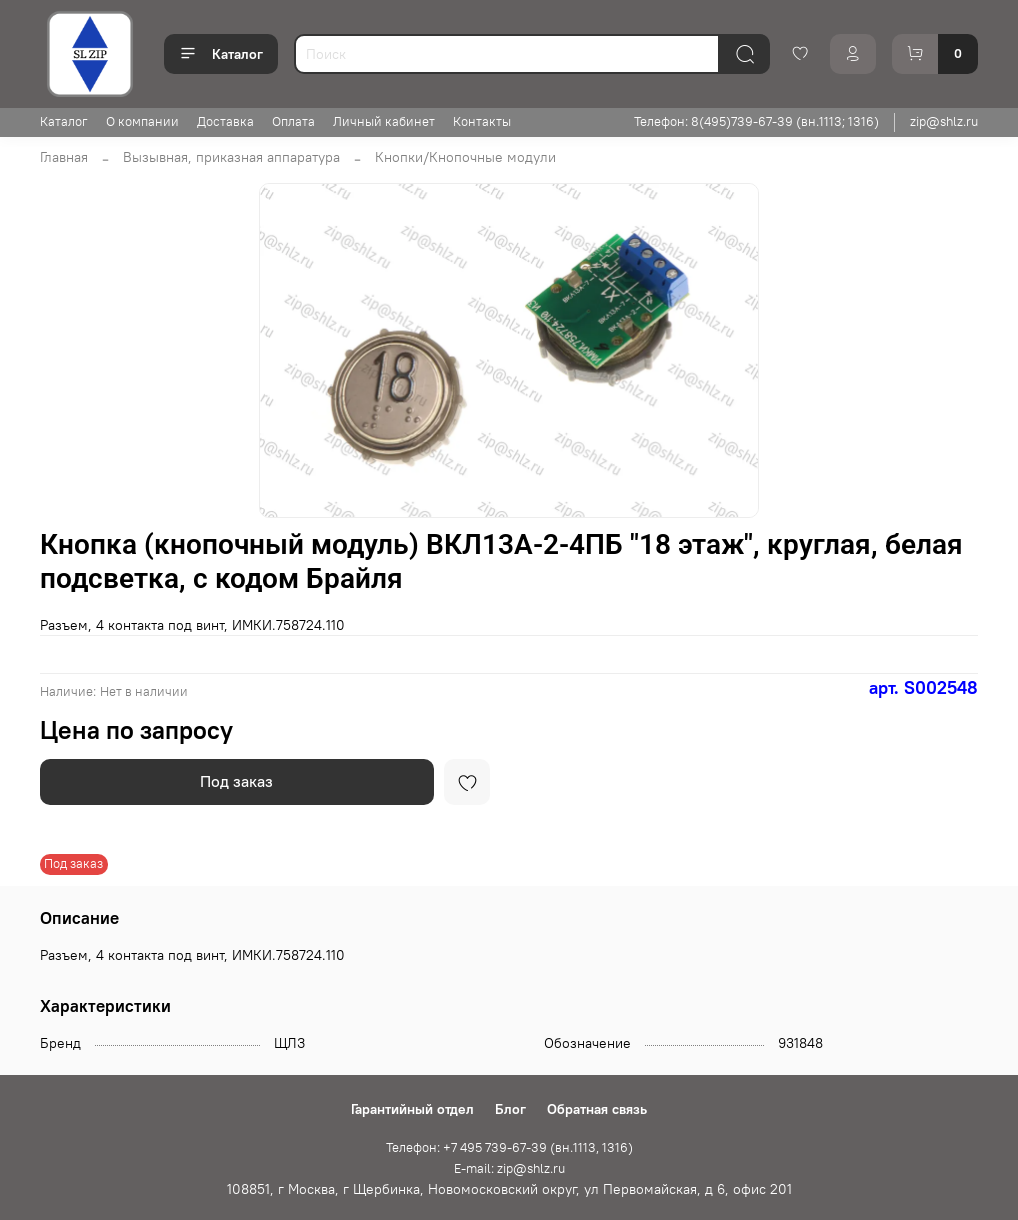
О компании (142, 121)
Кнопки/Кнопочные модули (465, 157)
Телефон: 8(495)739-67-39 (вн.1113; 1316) (756, 121)
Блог (510, 1109)
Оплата (293, 121)
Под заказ (236, 781)
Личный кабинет (384, 121)
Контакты (482, 121)
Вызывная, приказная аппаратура (231, 157)
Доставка (225, 121)
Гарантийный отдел (412, 1109)
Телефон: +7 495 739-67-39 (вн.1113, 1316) (509, 1147)
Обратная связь (597, 1109)
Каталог (221, 54)
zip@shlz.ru (944, 121)
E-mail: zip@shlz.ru (509, 1168)
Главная (64, 157)
